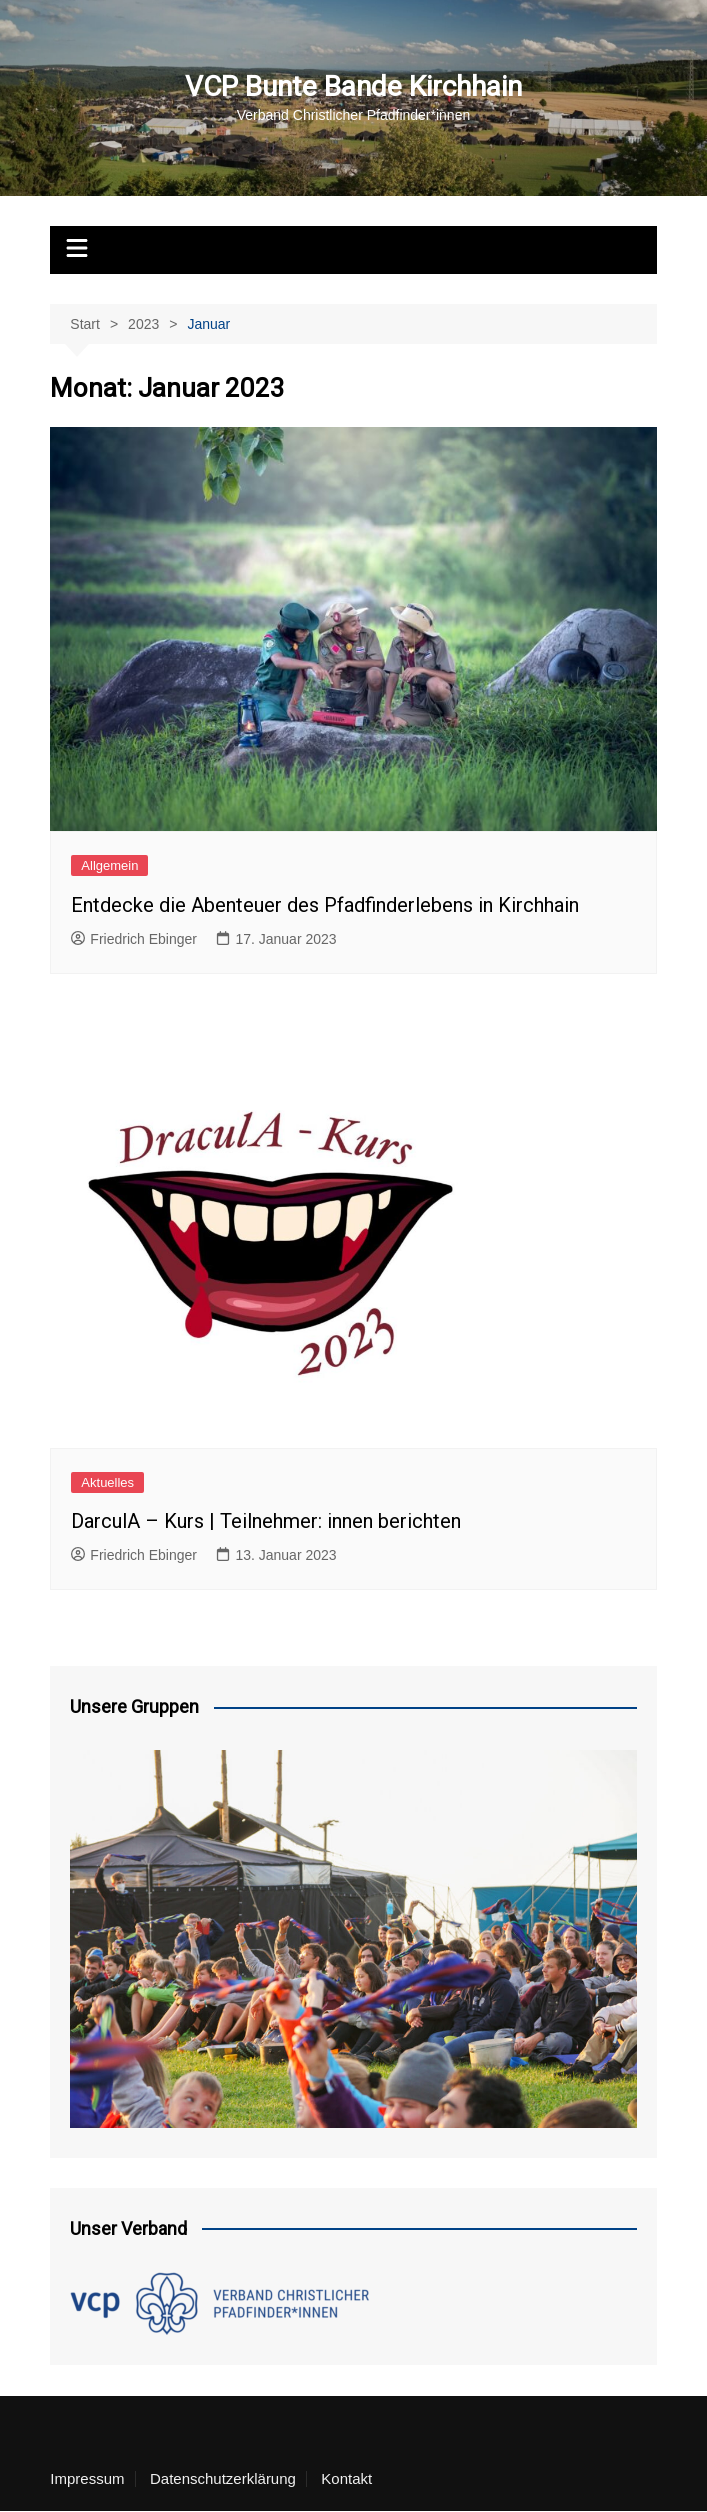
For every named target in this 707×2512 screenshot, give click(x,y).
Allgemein (109, 865)
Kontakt (346, 2479)
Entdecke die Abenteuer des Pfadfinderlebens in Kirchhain (325, 905)
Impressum (87, 2479)
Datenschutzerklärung (223, 2479)
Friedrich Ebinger (134, 939)
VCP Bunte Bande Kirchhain (353, 86)
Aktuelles (107, 1482)
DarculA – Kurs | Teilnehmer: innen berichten (266, 1521)
